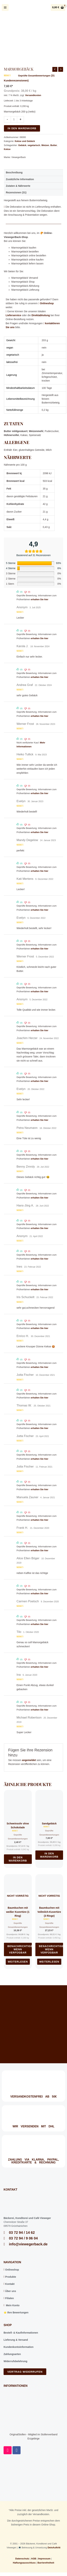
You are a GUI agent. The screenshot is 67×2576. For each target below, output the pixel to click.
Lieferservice (13, 315)
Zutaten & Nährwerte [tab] (18, 185)
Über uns (10, 2291)
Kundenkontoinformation (18, 2347)
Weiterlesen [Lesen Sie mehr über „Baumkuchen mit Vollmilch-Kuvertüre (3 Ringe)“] (49, 1961)
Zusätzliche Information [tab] (20, 179)
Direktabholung (40, 315)
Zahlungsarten (12, 2354)
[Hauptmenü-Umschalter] (5, 7)
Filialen (9, 2298)
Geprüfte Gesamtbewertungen (34, 75)
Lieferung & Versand (16, 2339)
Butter (53, 145)
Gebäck (22, 145)
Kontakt (9, 2283)
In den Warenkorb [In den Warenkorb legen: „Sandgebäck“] (49, 1855)
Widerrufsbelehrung (15, 2361)
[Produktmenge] (14, 119)
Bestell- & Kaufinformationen (21, 2332)
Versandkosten (33, 95)
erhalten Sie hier (39, 599)
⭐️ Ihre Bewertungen (16, 2312)
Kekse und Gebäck (25, 141)
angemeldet (29, 1760)
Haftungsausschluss (24, 2562)
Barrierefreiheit (46, 2562)
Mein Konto (11, 2305)
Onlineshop (47, 303)
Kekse (7, 149)
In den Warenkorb (22, 128)
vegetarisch (34, 145)
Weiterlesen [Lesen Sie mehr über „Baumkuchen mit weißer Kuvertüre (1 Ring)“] (18, 1961)
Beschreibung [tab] (14, 172)
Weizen (45, 145)
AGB (33, 2558)
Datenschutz (22, 2558)
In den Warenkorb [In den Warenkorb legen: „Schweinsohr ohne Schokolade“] (18, 1859)
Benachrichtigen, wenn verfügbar (20, 1949)
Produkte (10, 2276)
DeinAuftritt (54, 2547)
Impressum (44, 2558)
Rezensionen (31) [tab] (16, 192)
